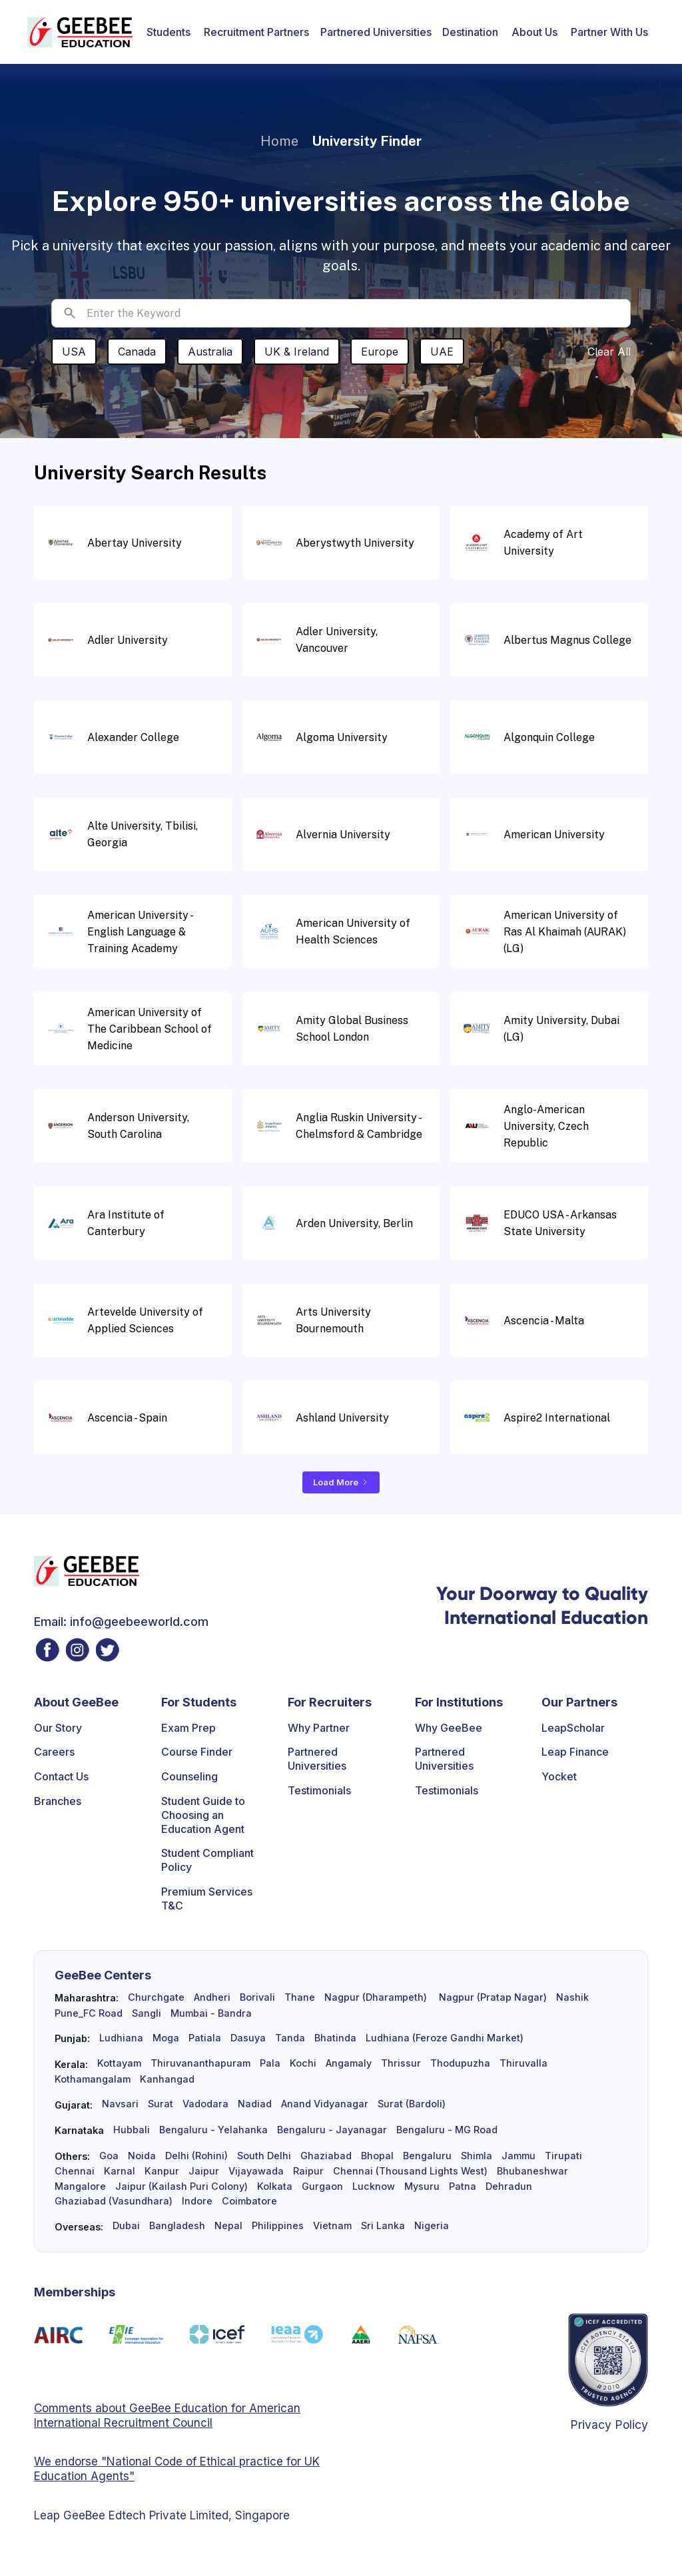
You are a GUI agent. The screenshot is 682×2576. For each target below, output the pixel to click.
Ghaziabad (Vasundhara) (113, 2201)
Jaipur (203, 2171)
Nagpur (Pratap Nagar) (491, 1997)
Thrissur (401, 2063)
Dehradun (509, 2186)
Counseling (189, 1776)
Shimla (476, 2156)
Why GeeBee (448, 1727)
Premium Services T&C (206, 1898)
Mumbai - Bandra (211, 2013)
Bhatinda (335, 2038)
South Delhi (264, 2156)
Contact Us (61, 1776)
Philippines (278, 2225)
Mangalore (80, 2186)
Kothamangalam (93, 2079)
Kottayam (119, 2063)
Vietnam (332, 2225)
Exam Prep (188, 1727)
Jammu (518, 2156)
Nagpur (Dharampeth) (375, 1997)
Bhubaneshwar (532, 2171)
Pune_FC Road (89, 2013)
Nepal (228, 2225)
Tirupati (563, 2156)
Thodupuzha (460, 2063)
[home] (80, 32)
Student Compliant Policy (207, 1860)
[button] (168, 32)
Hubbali (131, 2130)
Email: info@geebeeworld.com (121, 1622)
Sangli (146, 2013)
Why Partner (319, 1727)
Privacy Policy (609, 2425)
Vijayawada (256, 2171)
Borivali (257, 1997)
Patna (462, 2186)
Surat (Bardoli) (412, 2104)
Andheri (212, 1997)
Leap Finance (575, 1751)
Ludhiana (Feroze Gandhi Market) (444, 2038)
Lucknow (373, 2186)
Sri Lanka (383, 2225)
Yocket (559, 1776)
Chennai (75, 2171)
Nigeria (431, 2225)
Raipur (308, 2171)
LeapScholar (573, 1727)
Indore (197, 2201)
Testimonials (319, 1790)
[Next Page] (341, 1482)
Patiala (204, 2038)
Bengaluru (427, 2156)
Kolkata (274, 2186)
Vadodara (205, 2104)
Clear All (609, 351)
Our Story (58, 1727)
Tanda (290, 2038)
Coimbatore (249, 2201)
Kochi (303, 2063)
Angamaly (349, 2063)
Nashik (572, 1997)
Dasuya (248, 2038)
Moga (166, 2038)
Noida (142, 2156)
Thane (299, 1997)
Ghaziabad (326, 2156)
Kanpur (162, 2171)
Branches (57, 1801)
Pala (270, 2063)
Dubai (126, 2225)
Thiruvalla (523, 2063)
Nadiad (255, 2104)
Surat (160, 2104)
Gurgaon (322, 2186)
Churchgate (156, 1997)
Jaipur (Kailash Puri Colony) (181, 2186)
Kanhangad (167, 2079)
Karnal (119, 2171)
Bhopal (377, 2156)
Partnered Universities (376, 32)
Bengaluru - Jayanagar (332, 2130)
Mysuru (422, 2186)
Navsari (120, 2104)
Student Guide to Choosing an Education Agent (203, 1815)
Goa (109, 2156)
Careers (54, 1751)
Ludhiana (121, 2038)
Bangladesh (177, 2225)
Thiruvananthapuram (200, 2063)
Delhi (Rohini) (196, 2156)
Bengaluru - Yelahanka (213, 2130)
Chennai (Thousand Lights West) (410, 2171)
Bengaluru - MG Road (447, 2130)
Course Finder (196, 1751)
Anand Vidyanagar (324, 2104)
